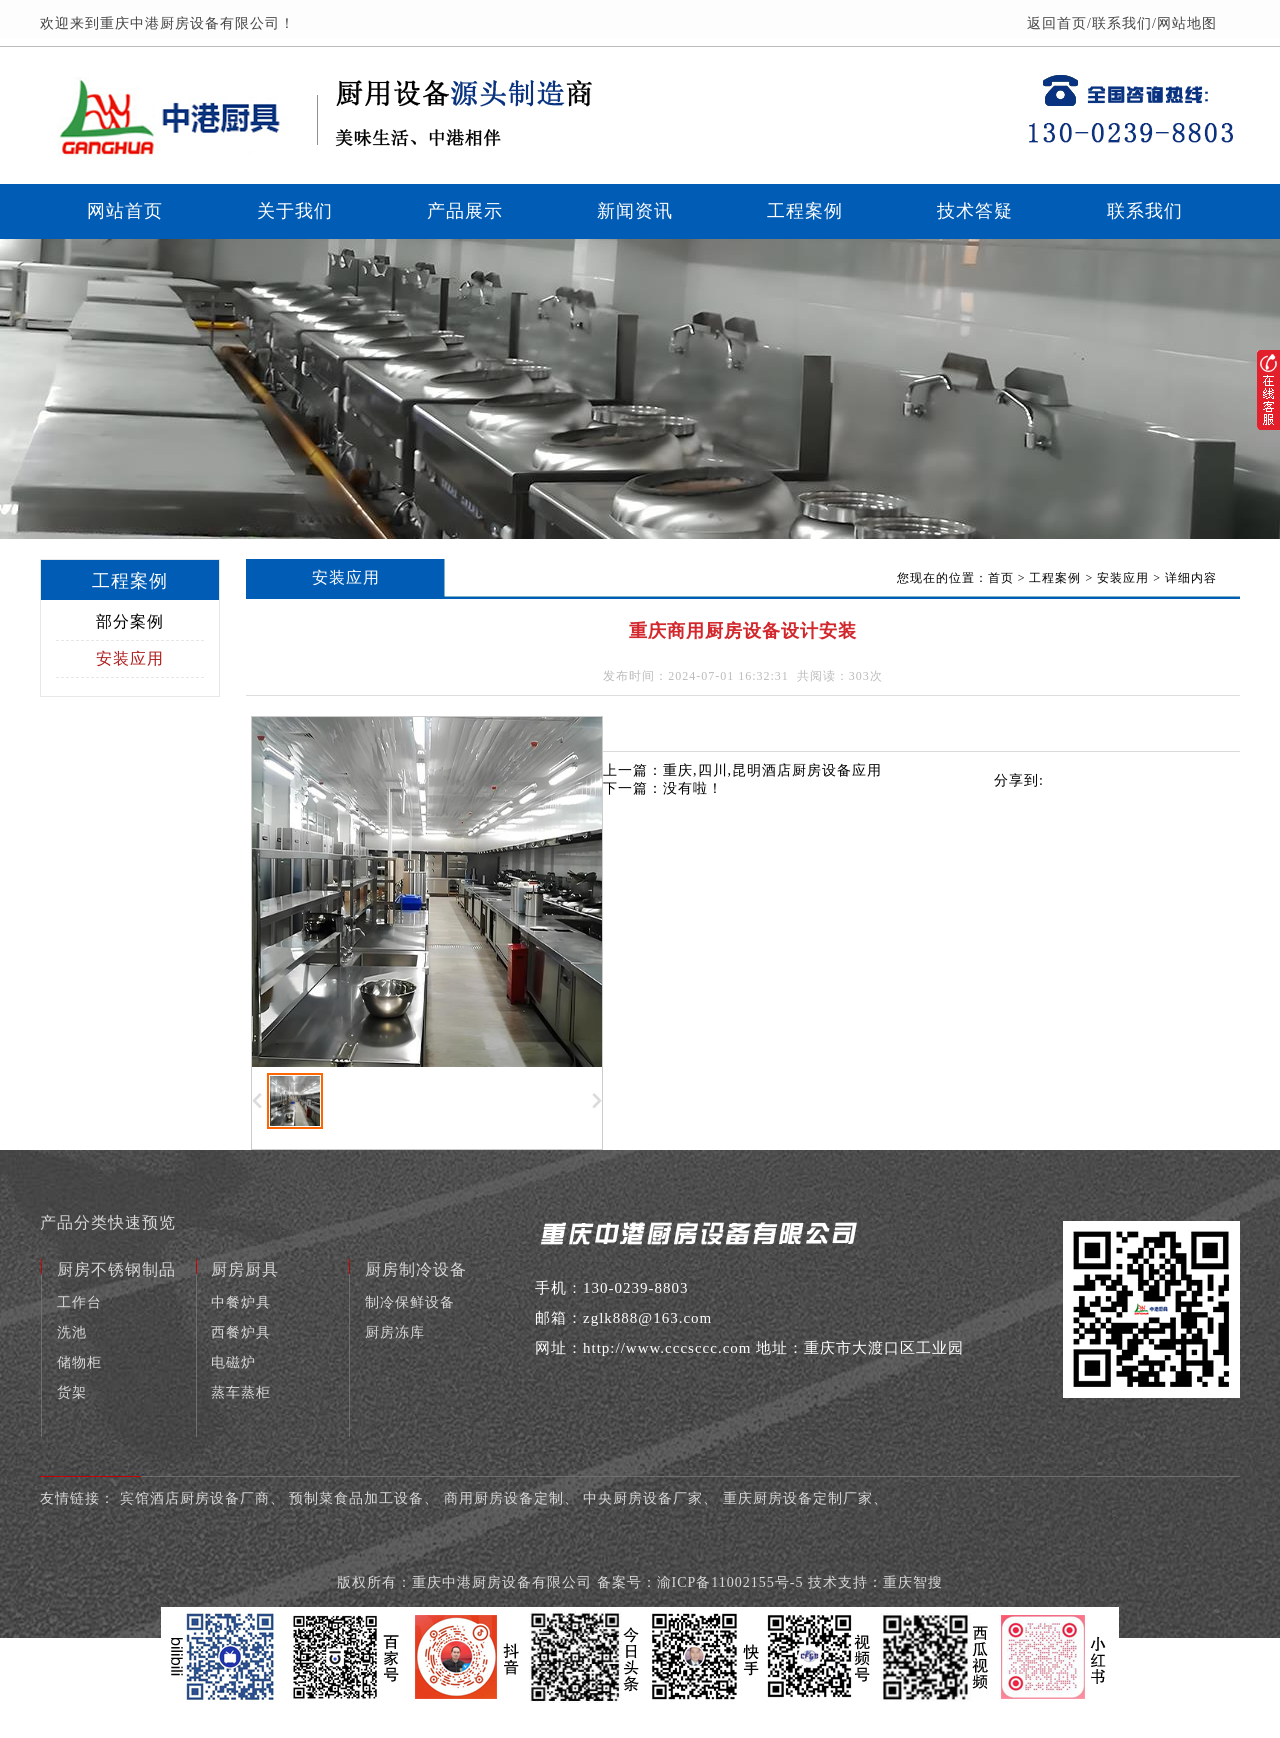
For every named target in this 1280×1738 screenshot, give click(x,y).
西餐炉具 (241, 1332)
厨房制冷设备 (416, 1269)
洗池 (72, 1332)
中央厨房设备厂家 (643, 1498)
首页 (1001, 578)
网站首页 (125, 211)
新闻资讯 (635, 211)
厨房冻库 (395, 1332)
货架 (72, 1392)
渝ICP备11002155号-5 (730, 1582)
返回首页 (1057, 23)
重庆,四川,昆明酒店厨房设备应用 (772, 770)
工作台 (79, 1302)
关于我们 (295, 211)
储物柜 (79, 1362)
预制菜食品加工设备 (356, 1498)
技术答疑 (975, 211)
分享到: (1019, 780)
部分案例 (130, 621)
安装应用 (130, 658)
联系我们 (1122, 23)
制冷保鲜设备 (410, 1302)
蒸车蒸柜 (241, 1392)
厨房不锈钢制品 (116, 1269)
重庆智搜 (913, 1582)
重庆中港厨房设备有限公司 (504, 1582)
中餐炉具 (241, 1302)
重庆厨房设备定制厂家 (798, 1498)
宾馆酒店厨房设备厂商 (195, 1498)
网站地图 (1187, 23)
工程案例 (805, 211)
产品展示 (465, 211)
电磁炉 (233, 1362)
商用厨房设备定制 (504, 1498)
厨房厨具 (245, 1269)
